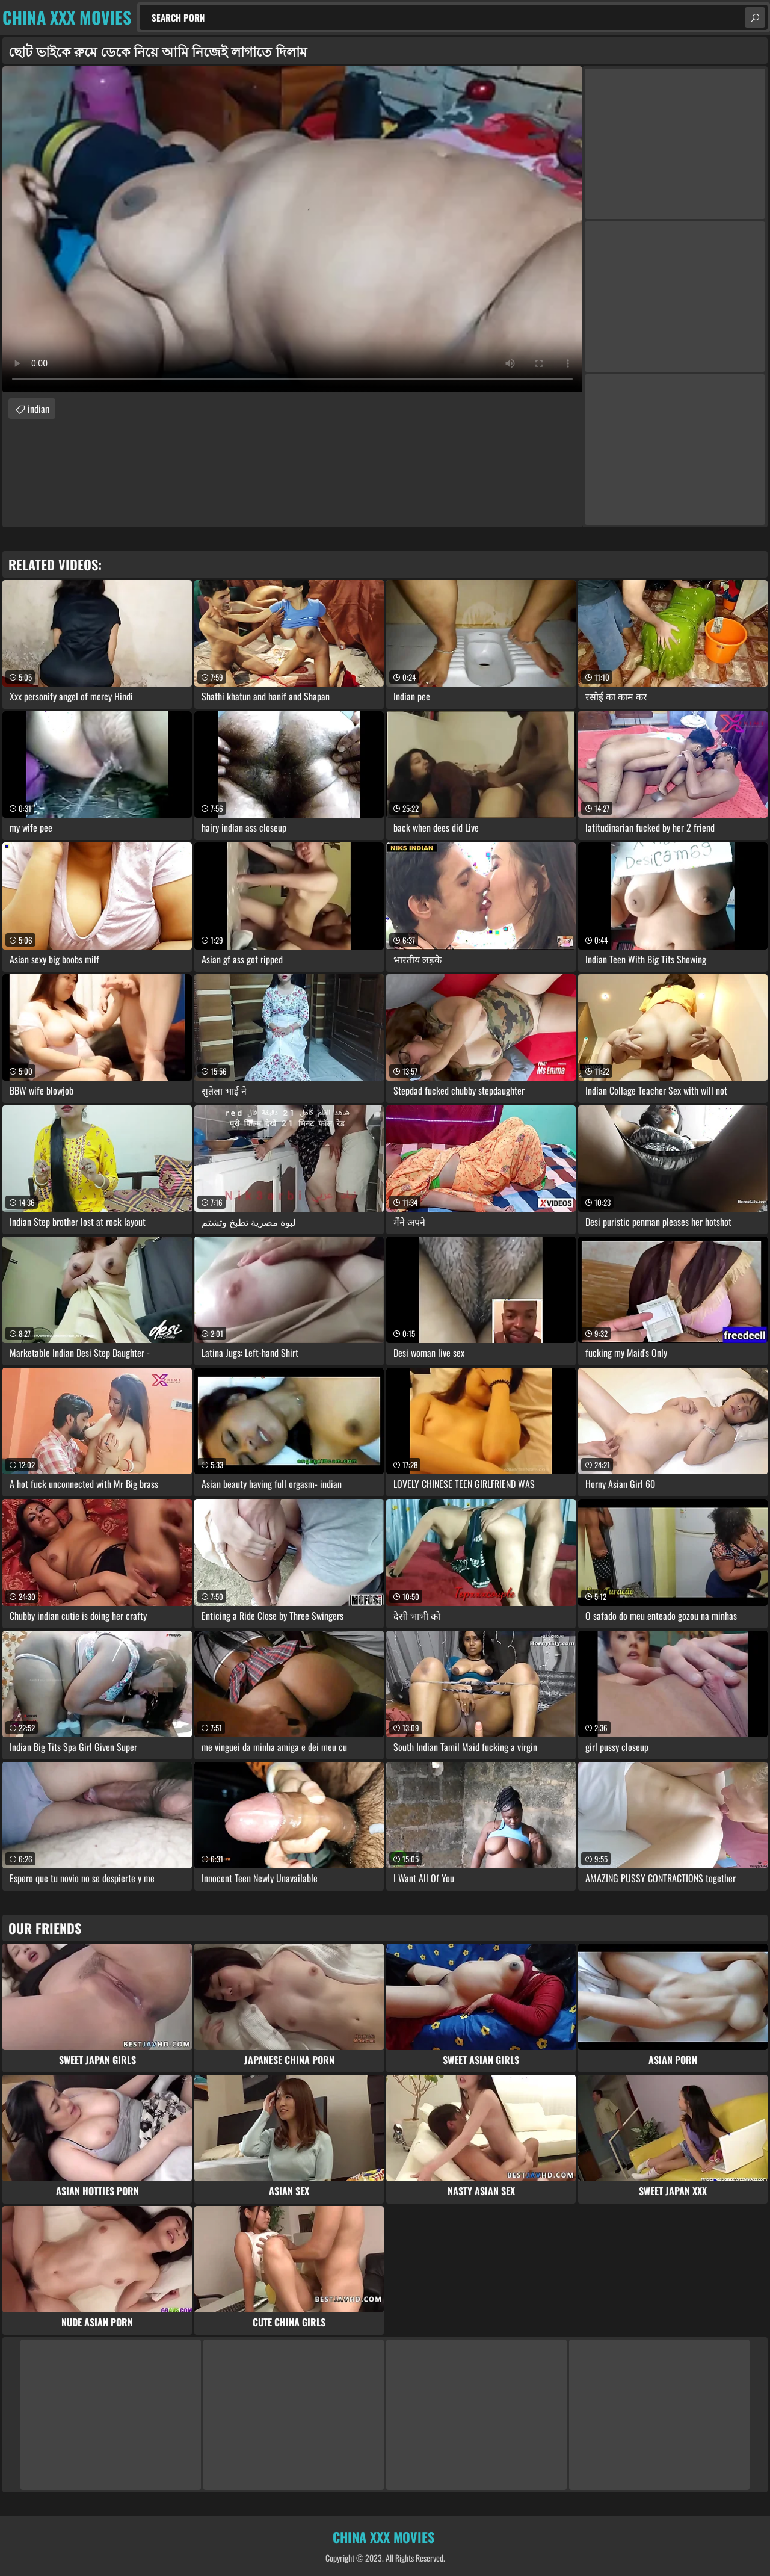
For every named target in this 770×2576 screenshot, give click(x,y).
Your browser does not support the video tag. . (292, 229)
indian (38, 408)
